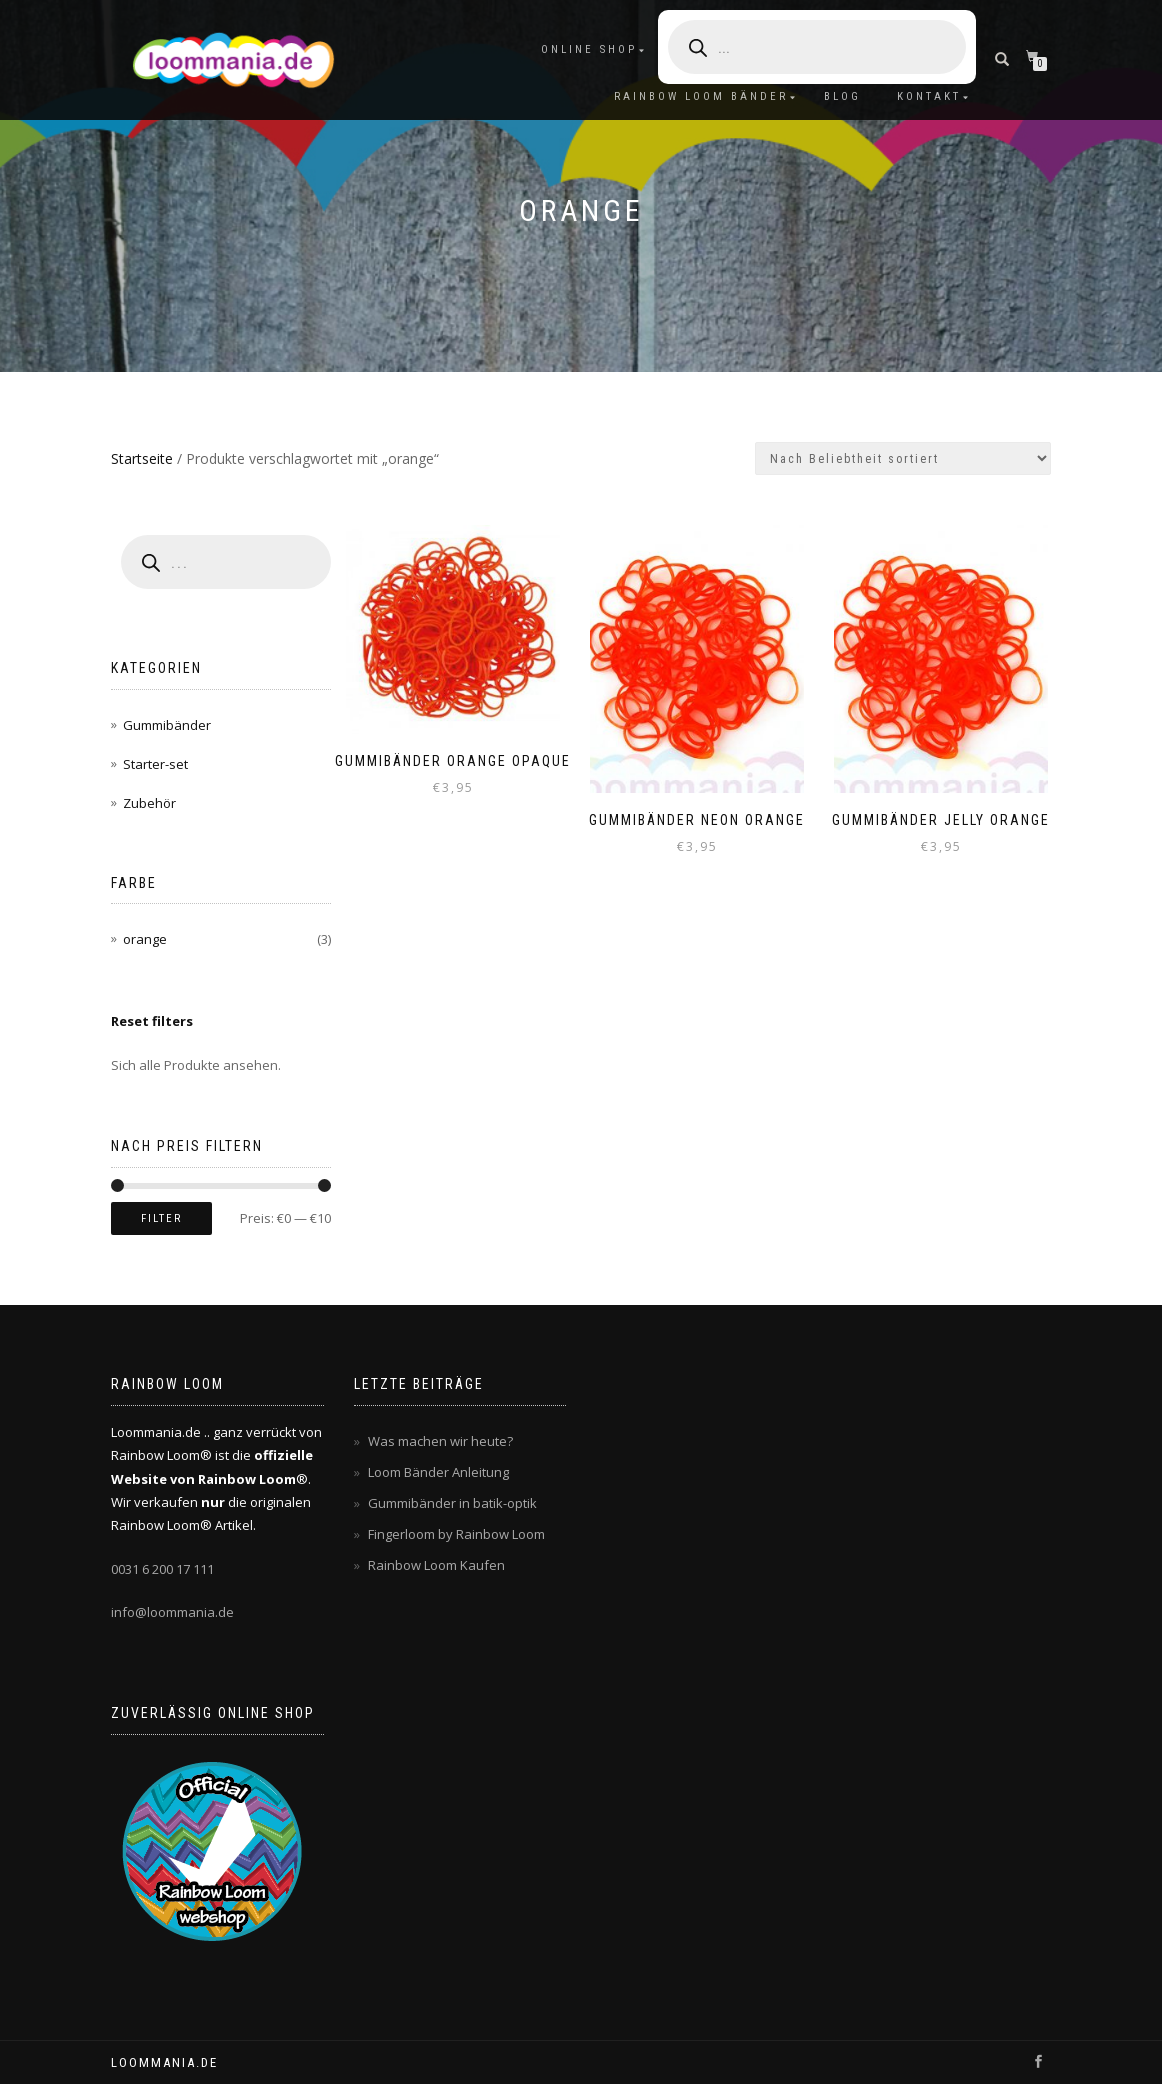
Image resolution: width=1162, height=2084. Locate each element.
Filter (161, 1218)
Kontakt (929, 96)
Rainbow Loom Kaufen (436, 1565)
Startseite (142, 458)
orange (145, 939)
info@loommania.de (172, 1612)
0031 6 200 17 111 (162, 1569)
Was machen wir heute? (440, 1441)
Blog (842, 96)
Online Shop (589, 49)
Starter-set (155, 764)
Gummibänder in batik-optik (452, 1503)
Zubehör (149, 803)
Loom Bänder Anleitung (438, 1472)
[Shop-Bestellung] (903, 458)
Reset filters (152, 1021)
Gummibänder (167, 725)
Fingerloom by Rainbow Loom (456, 1534)
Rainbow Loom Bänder (701, 96)
